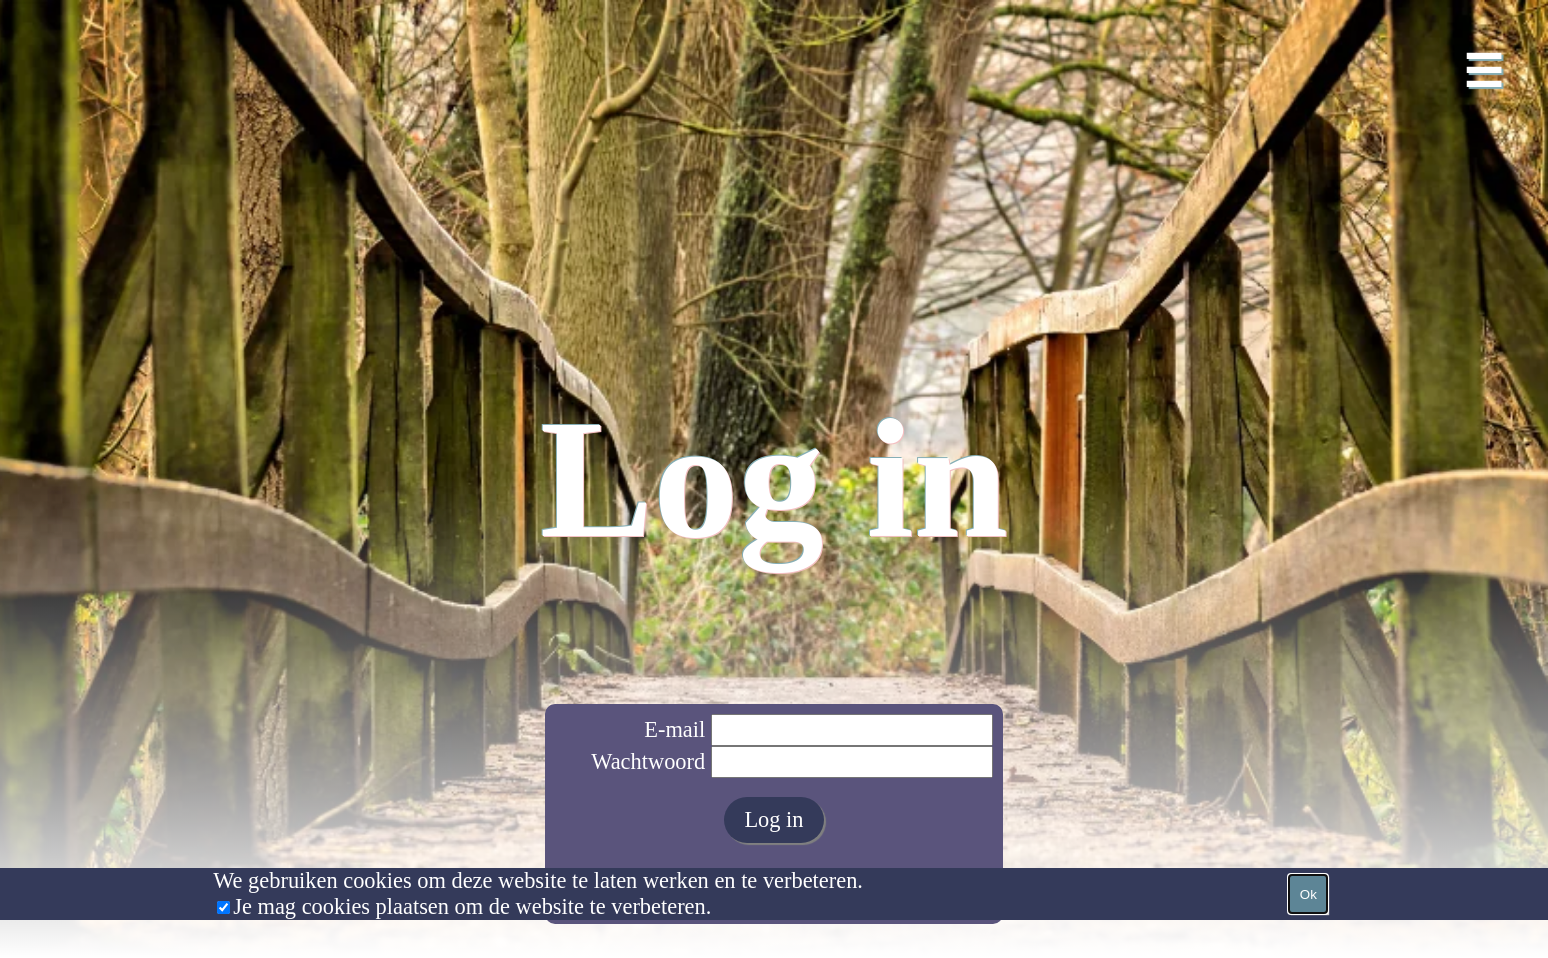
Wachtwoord (648, 761)
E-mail (674, 729)
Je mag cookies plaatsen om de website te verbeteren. (472, 906)
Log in (773, 819)
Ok (1308, 894)
